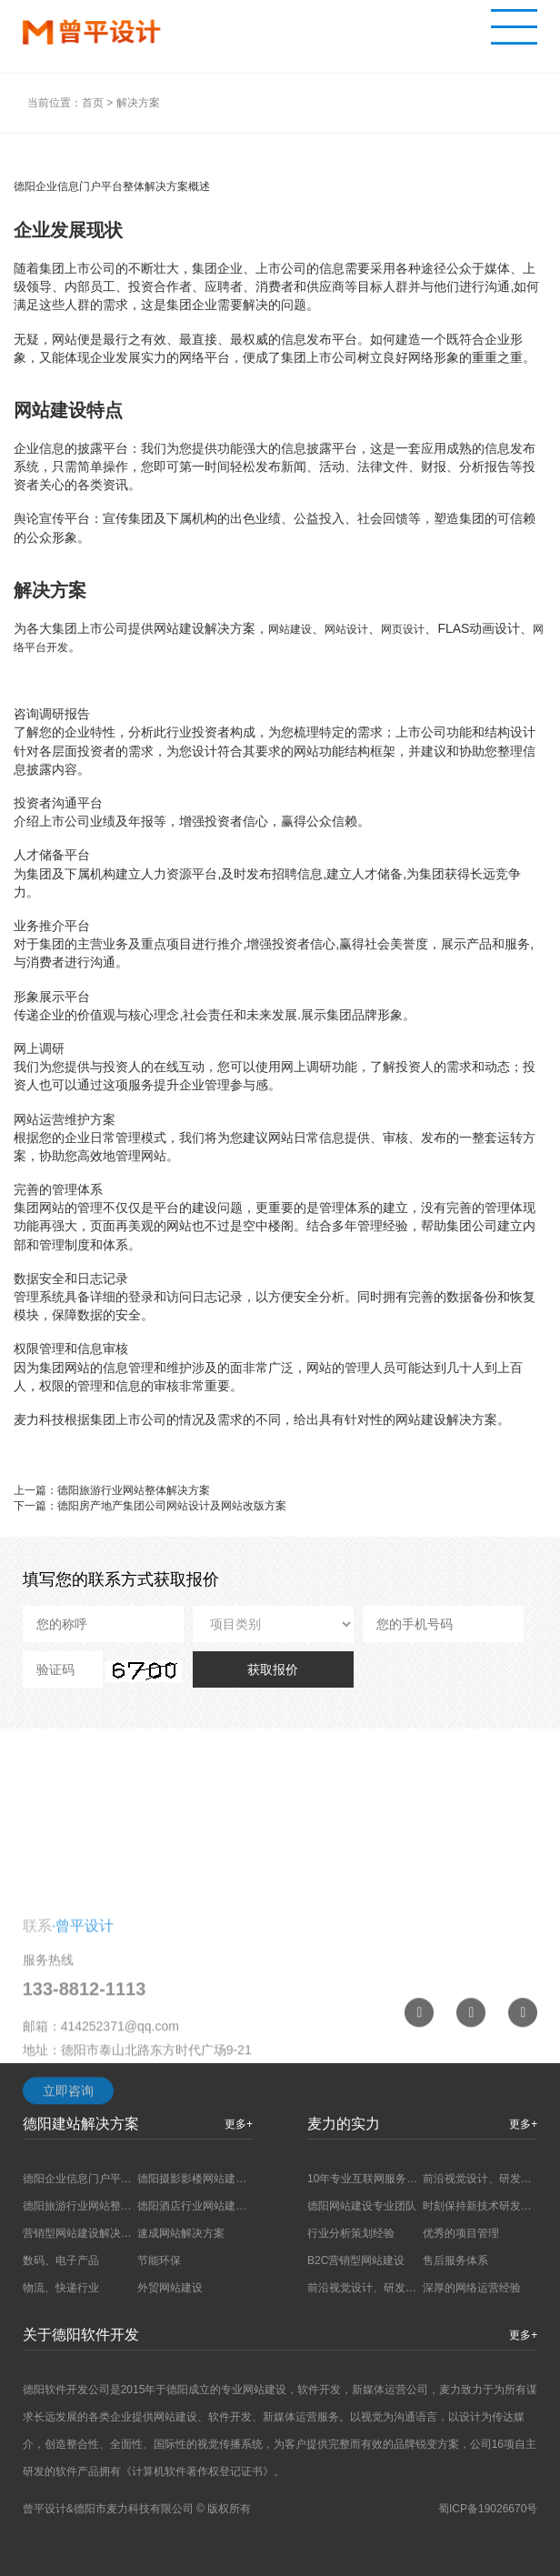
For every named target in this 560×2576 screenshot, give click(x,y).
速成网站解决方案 (181, 2233)
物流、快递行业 (61, 2287)
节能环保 (159, 2260)
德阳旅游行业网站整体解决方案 (99, 2206)
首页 (93, 102)
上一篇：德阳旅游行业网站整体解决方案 (112, 1490)
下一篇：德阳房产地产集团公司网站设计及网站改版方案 (150, 1505)
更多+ (523, 2335)
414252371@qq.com (120, 2081)
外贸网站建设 (170, 2287)
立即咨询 (68, 2146)
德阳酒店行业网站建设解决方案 (213, 2206)
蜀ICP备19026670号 (487, 2508)
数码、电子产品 (61, 2260)
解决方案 (138, 102)
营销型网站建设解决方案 (83, 2233)
